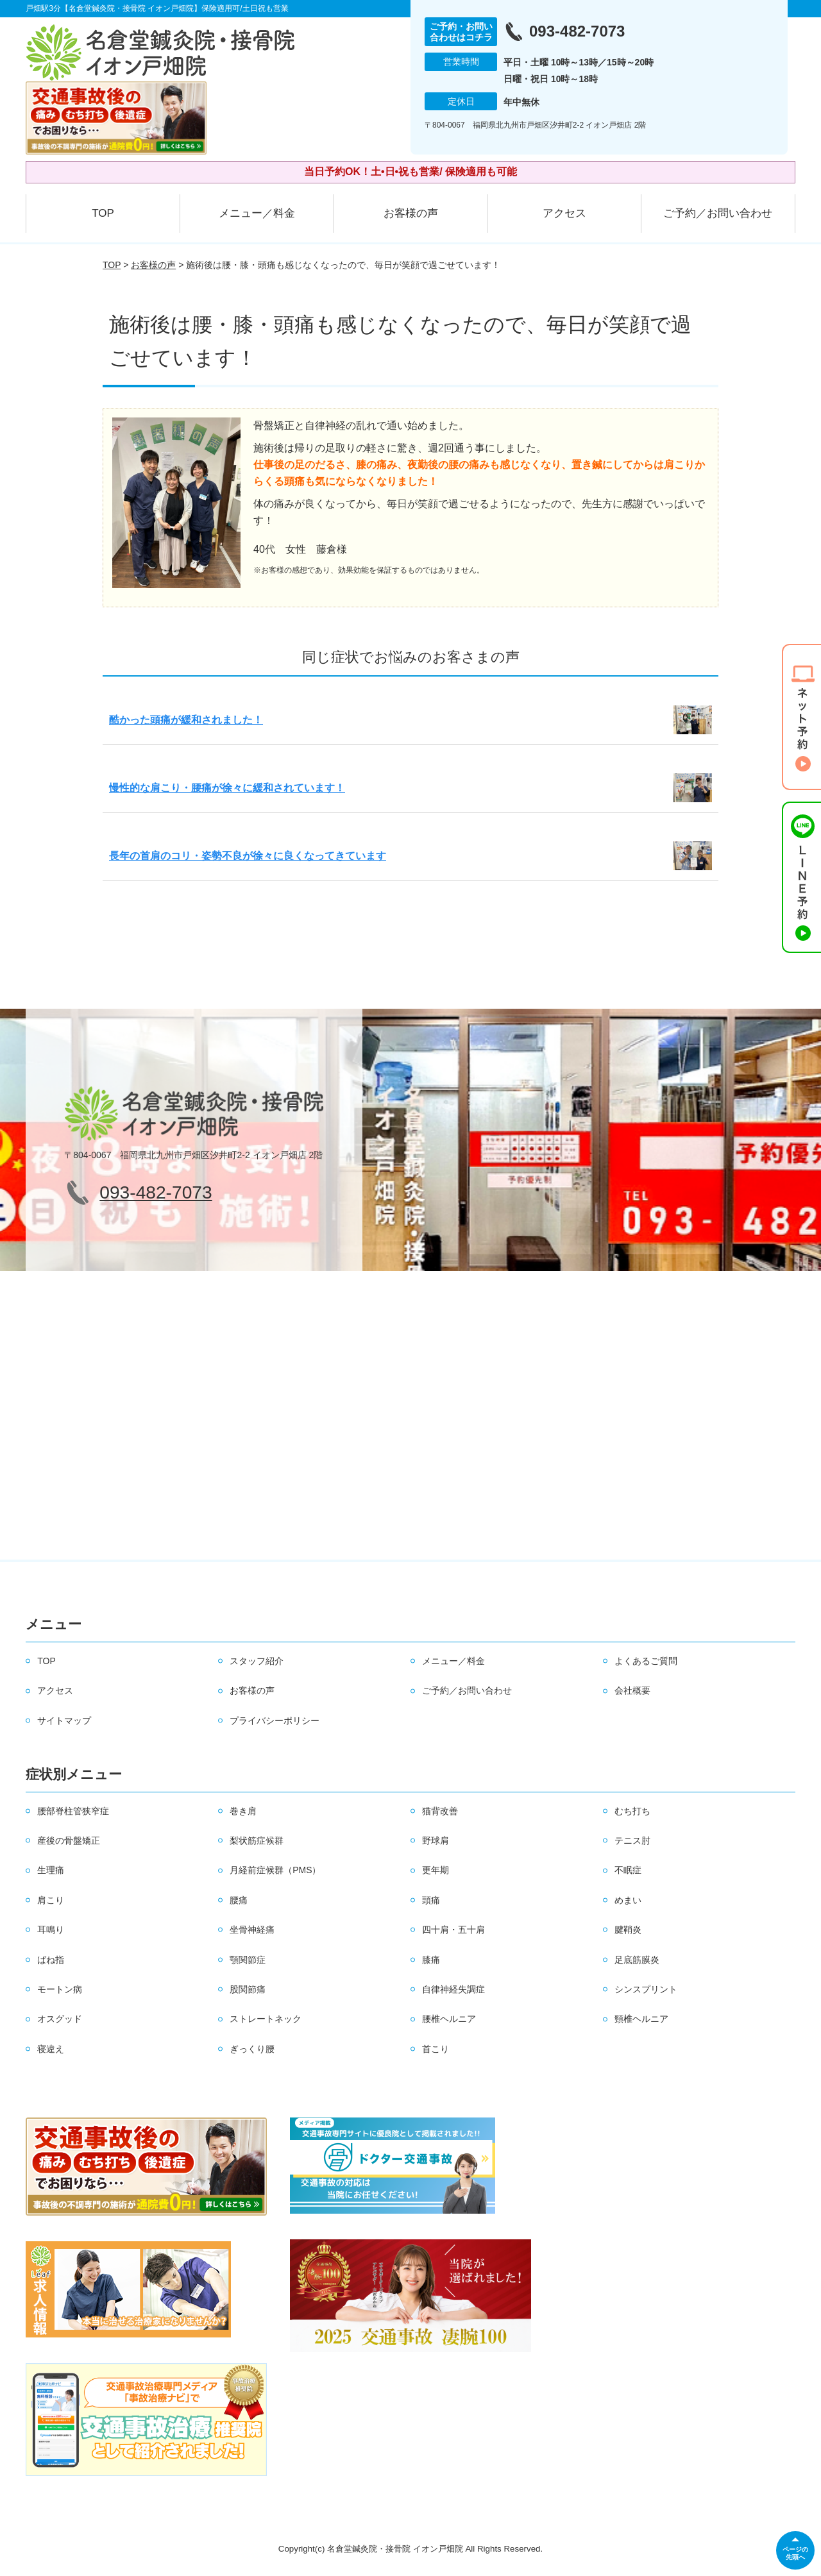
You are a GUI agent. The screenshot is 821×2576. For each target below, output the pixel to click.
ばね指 (50, 1960)
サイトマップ (64, 1720)
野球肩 (435, 1840)
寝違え (50, 2049)
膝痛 (431, 1960)
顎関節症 (248, 1960)
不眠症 (627, 1870)
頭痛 (431, 1900)
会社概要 (632, 1690)
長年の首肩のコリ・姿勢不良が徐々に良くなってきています (247, 855)
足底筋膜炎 (636, 1960)
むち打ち (632, 1811)
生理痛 (50, 1870)
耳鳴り (50, 1929)
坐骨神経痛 (252, 1929)
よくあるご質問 (645, 1661)
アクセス (564, 213)
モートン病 (59, 1989)
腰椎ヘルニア (449, 2019)
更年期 (435, 1870)
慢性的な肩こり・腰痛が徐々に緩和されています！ (227, 787)
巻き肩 (243, 1811)
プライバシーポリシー (274, 1720)
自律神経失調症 (453, 1989)
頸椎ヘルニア (641, 2019)
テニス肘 (632, 1840)
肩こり (50, 1900)
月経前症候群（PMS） (275, 1870)
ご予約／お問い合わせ (717, 213)
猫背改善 (440, 1811)
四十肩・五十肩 (453, 1929)
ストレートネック (265, 2019)
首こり (435, 2049)
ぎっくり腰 (252, 2049)
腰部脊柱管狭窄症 (73, 1811)
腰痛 (239, 1900)
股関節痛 (248, 1989)
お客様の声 (411, 213)
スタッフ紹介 (257, 1661)
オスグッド (59, 2019)
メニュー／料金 (257, 213)
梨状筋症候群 (257, 1840)
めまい (627, 1900)
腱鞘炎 (627, 1929)
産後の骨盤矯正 (68, 1840)
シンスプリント (645, 1989)
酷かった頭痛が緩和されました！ (186, 719)
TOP (103, 213)
